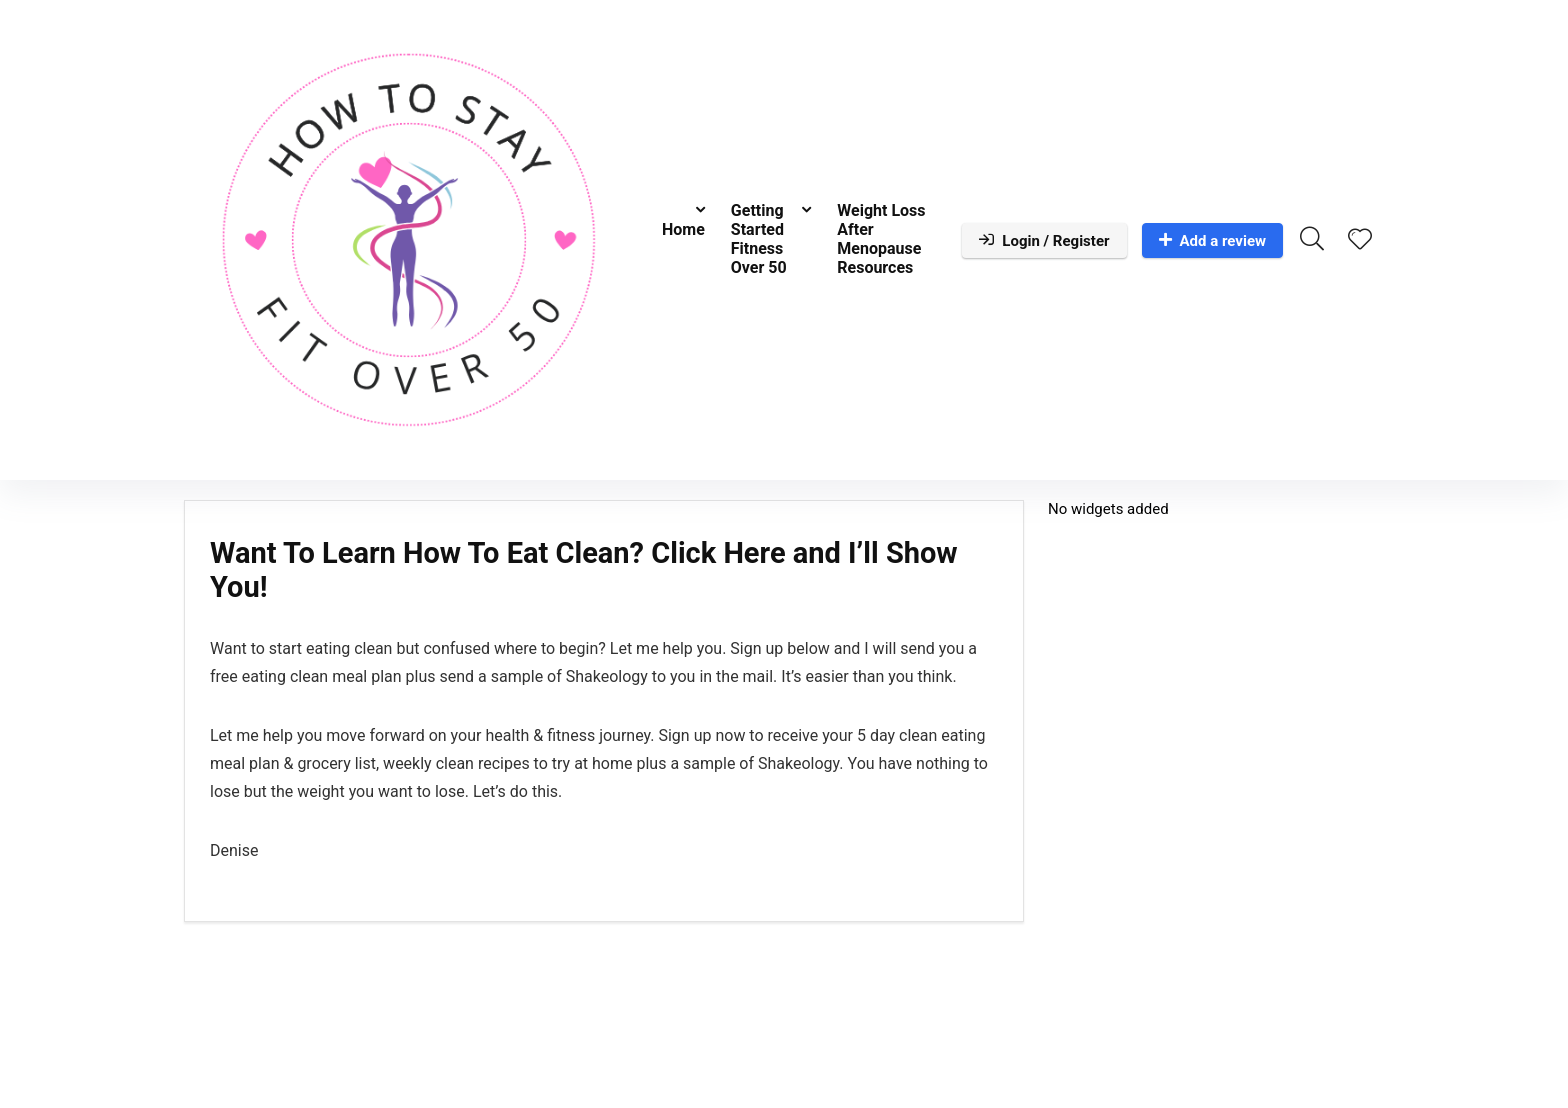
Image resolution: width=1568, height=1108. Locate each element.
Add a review (1213, 241)
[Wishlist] (1360, 241)
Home (683, 229)
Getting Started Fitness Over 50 (759, 239)
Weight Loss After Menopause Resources (881, 239)
